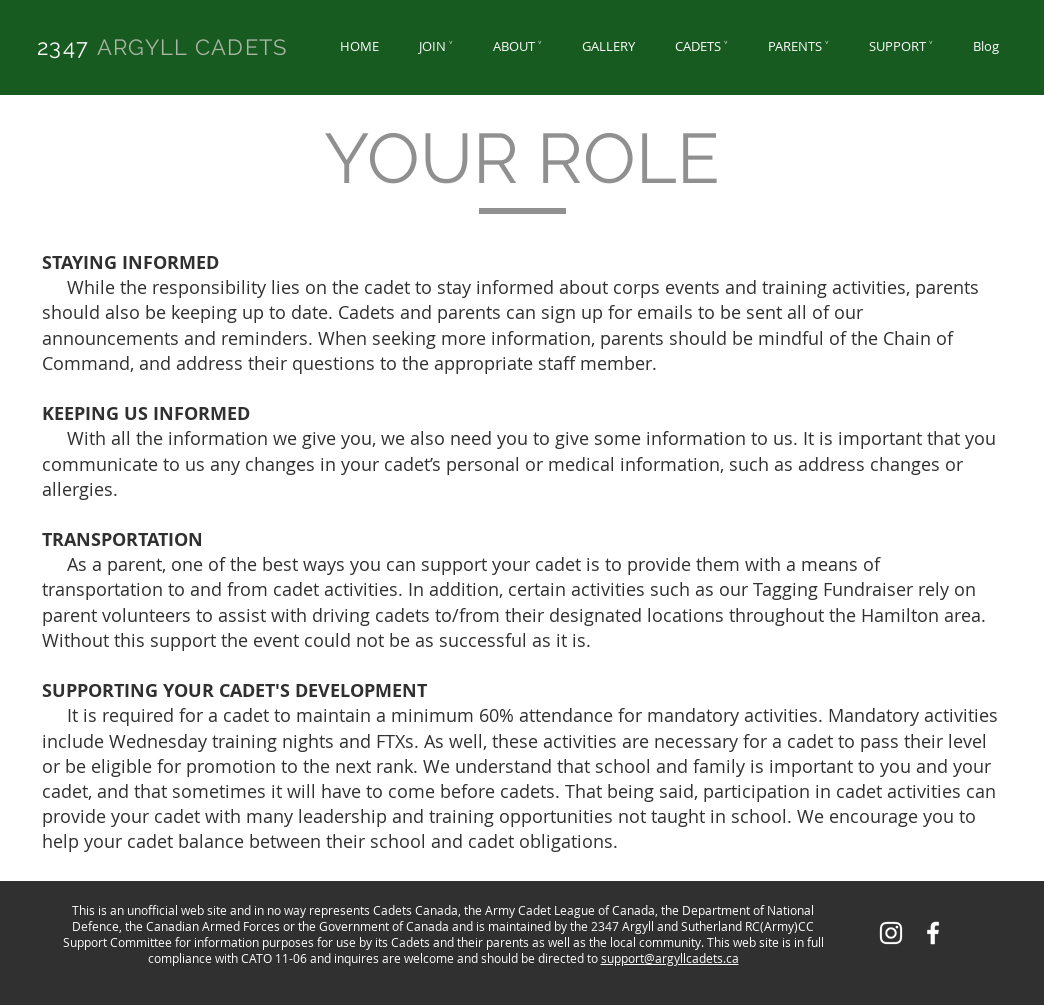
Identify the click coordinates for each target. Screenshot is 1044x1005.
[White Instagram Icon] (891, 933)
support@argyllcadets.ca (670, 958)
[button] (436, 46)
